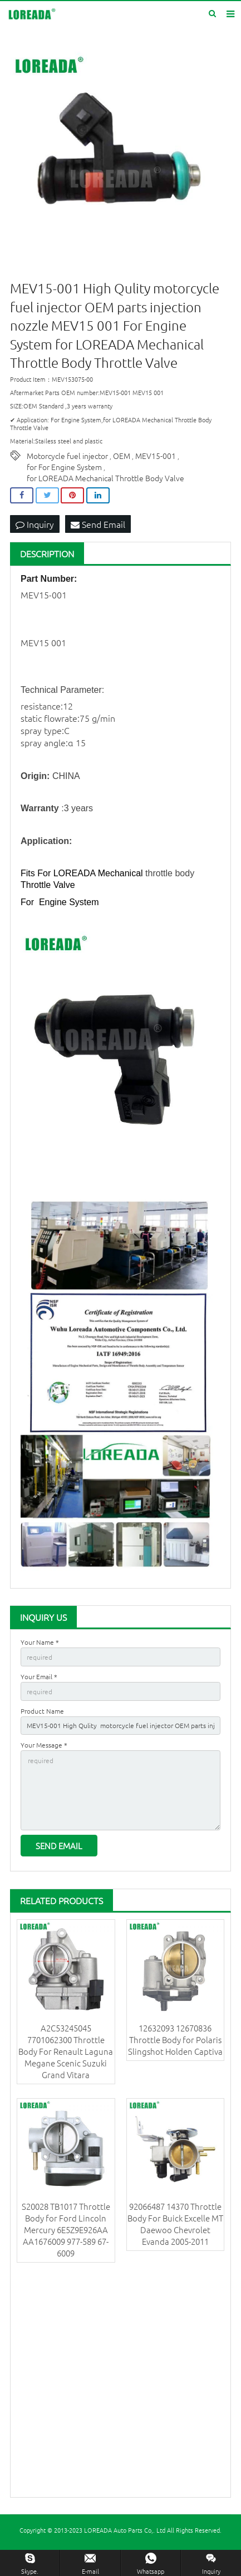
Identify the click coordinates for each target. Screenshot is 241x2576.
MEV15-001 (155, 455)
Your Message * (44, 1744)
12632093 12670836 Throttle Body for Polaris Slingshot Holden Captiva (175, 2039)
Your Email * (39, 1676)
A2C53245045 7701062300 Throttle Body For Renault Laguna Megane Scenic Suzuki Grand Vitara (65, 2051)
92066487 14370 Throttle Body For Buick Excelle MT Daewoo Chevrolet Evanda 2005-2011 (175, 2223)
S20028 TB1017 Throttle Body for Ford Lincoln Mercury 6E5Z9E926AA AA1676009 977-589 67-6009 (66, 2229)
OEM (121, 455)
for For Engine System (64, 466)
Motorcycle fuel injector (67, 455)
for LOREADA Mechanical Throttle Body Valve (105, 477)
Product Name (42, 1710)
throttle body (169, 873)
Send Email (98, 524)
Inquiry (35, 524)
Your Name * (40, 1642)
